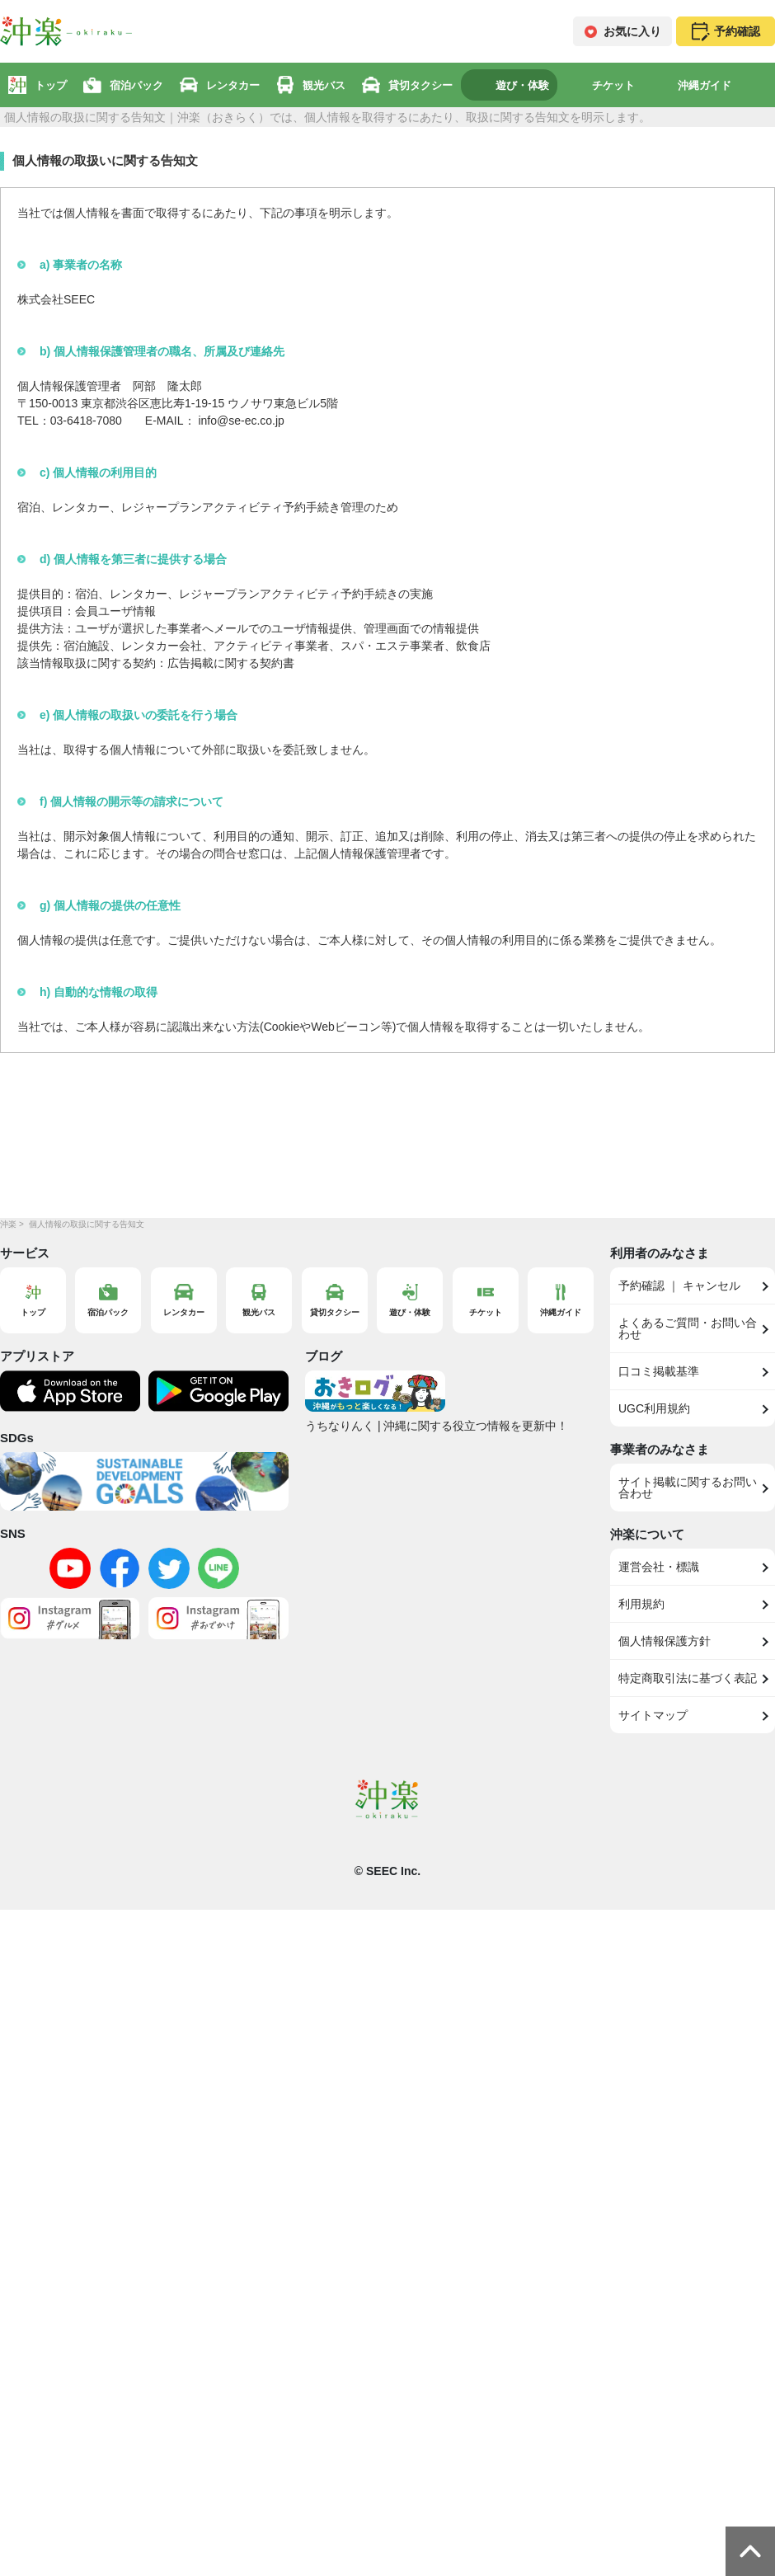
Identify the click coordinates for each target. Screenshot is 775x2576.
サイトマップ (653, 1715)
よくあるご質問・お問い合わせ (687, 1328)
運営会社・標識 (658, 1566)
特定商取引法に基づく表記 (687, 1678)
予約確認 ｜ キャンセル (679, 1285)
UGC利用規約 (654, 1408)
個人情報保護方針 (664, 1641)
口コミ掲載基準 (658, 1371)
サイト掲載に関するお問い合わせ (687, 1487)
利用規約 (641, 1603)
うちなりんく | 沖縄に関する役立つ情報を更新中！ (436, 1425)
